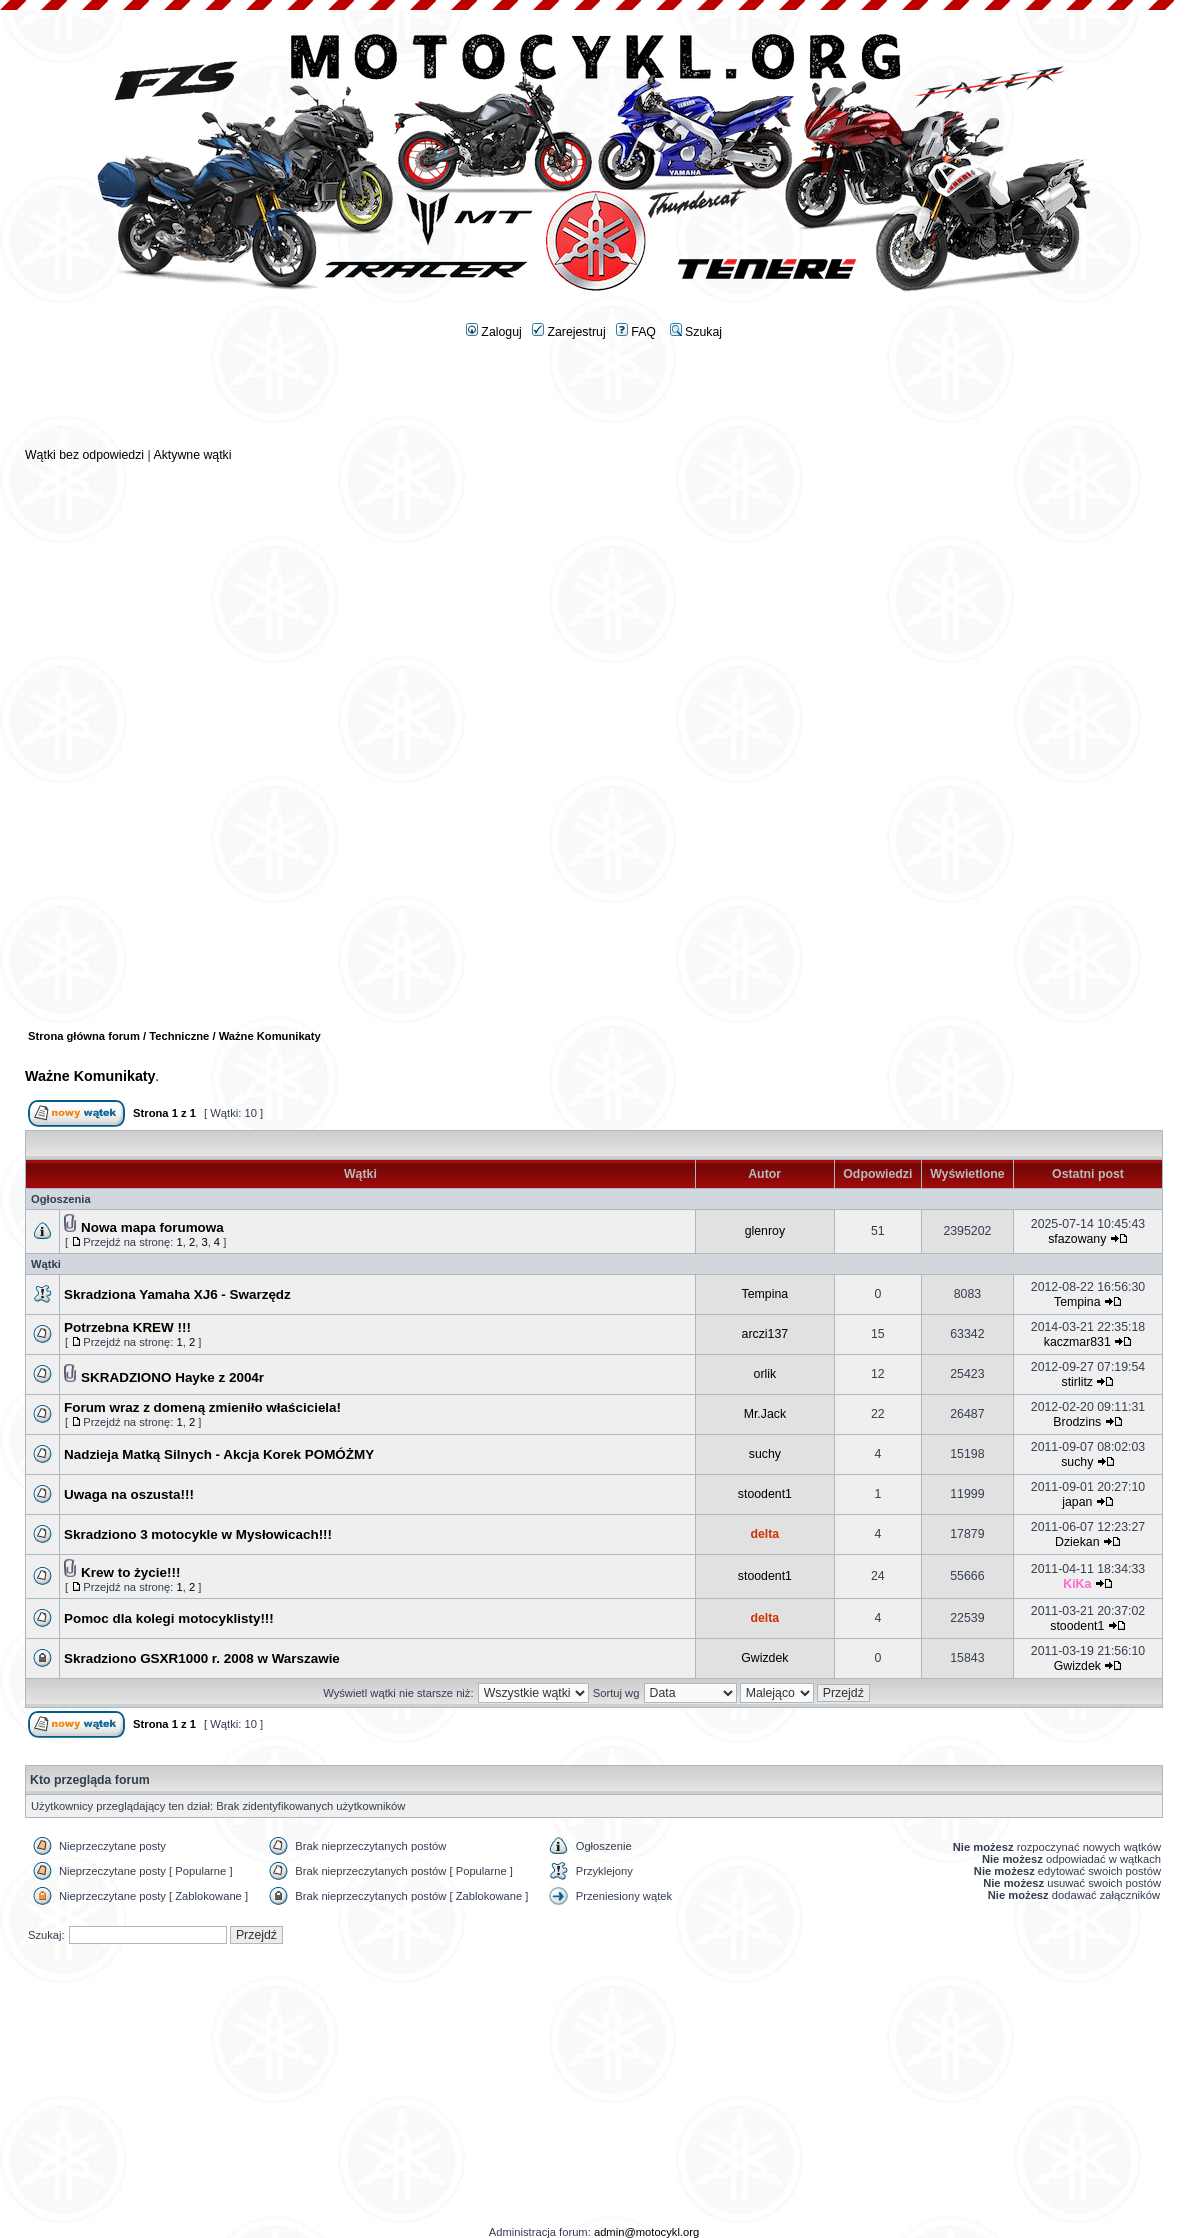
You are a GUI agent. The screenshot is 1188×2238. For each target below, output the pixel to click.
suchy (765, 1454)
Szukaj (696, 332)
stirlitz (1077, 1382)
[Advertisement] (594, 401)
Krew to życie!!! (130, 1572)
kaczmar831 (1077, 1342)
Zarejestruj (569, 332)
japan (1077, 1502)
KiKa (1077, 1584)
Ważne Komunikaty (90, 1076)
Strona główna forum (84, 1036)
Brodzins (1077, 1422)
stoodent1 (765, 1494)
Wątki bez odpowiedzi (84, 455)
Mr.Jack (765, 1414)
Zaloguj (494, 332)
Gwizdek (764, 1658)
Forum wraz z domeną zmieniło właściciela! (202, 1407)
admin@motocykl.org (646, 2232)
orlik (765, 1374)
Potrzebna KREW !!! (127, 1327)
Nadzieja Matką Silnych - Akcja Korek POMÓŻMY (219, 1454)
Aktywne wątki (192, 455)
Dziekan (1077, 1542)
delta (764, 1534)
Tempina (765, 1294)
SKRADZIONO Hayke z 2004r (172, 1377)
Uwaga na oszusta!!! (129, 1494)
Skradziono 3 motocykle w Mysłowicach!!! (198, 1534)
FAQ (636, 332)
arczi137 (765, 1334)
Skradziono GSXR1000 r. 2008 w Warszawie (202, 1658)
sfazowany (1077, 1239)
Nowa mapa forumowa (152, 1227)
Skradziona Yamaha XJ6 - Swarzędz (177, 1294)
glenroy (765, 1231)
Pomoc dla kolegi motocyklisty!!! (169, 1618)
